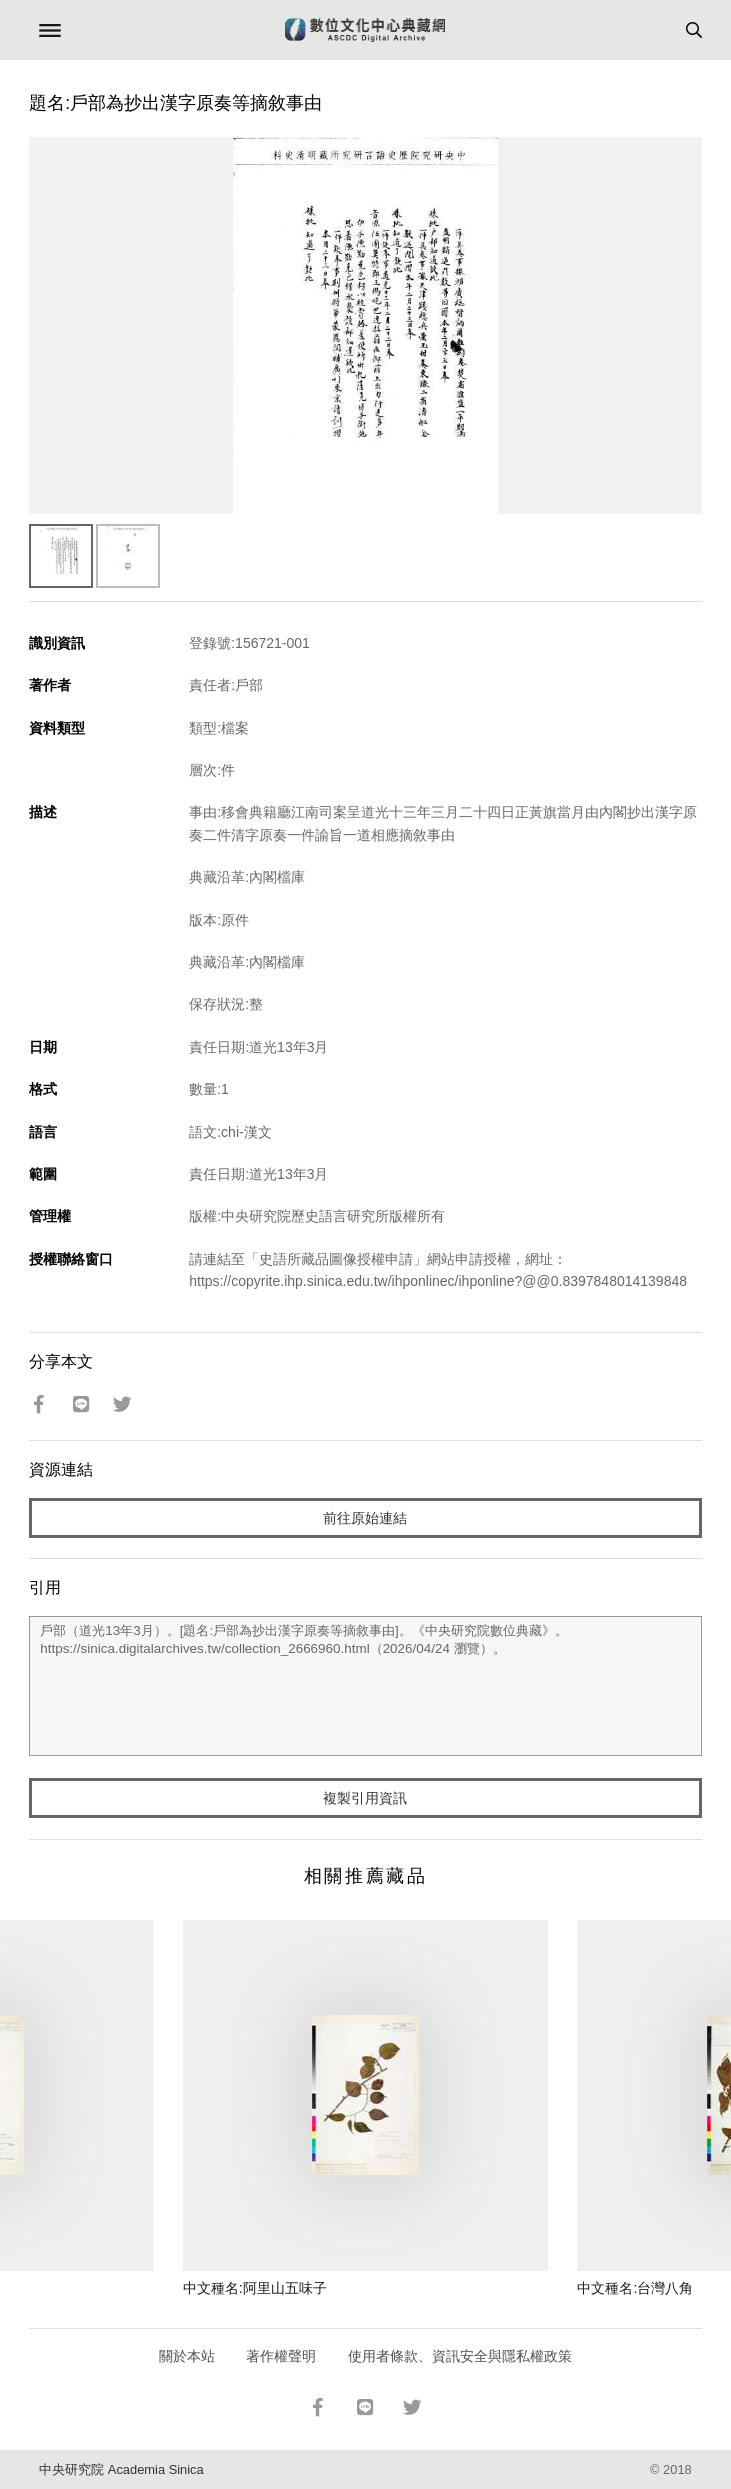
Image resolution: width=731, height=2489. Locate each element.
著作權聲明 (281, 2356)
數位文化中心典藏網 (365, 30)
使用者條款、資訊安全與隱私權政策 (460, 2356)
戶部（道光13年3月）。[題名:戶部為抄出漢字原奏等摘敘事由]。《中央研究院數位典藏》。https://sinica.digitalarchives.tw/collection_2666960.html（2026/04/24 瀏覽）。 (365, 1686)
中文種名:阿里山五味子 (255, 2288)
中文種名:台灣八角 (635, 2288)
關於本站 (187, 2356)
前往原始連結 (365, 1518)
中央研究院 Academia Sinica (121, 2469)
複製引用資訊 (365, 1798)
